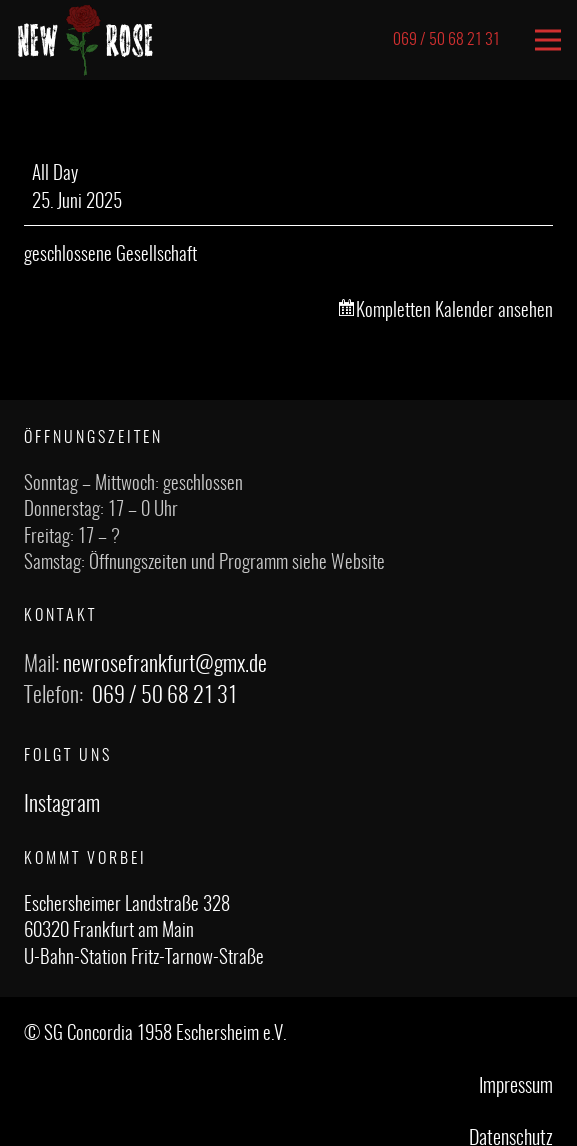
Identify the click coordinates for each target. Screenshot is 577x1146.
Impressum (516, 1087)
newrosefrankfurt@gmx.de (165, 665)
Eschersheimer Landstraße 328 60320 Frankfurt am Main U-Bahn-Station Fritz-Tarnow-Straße (144, 932)
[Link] (85, 40)
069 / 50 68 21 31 (164, 696)
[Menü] (548, 40)
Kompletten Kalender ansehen (454, 311)
